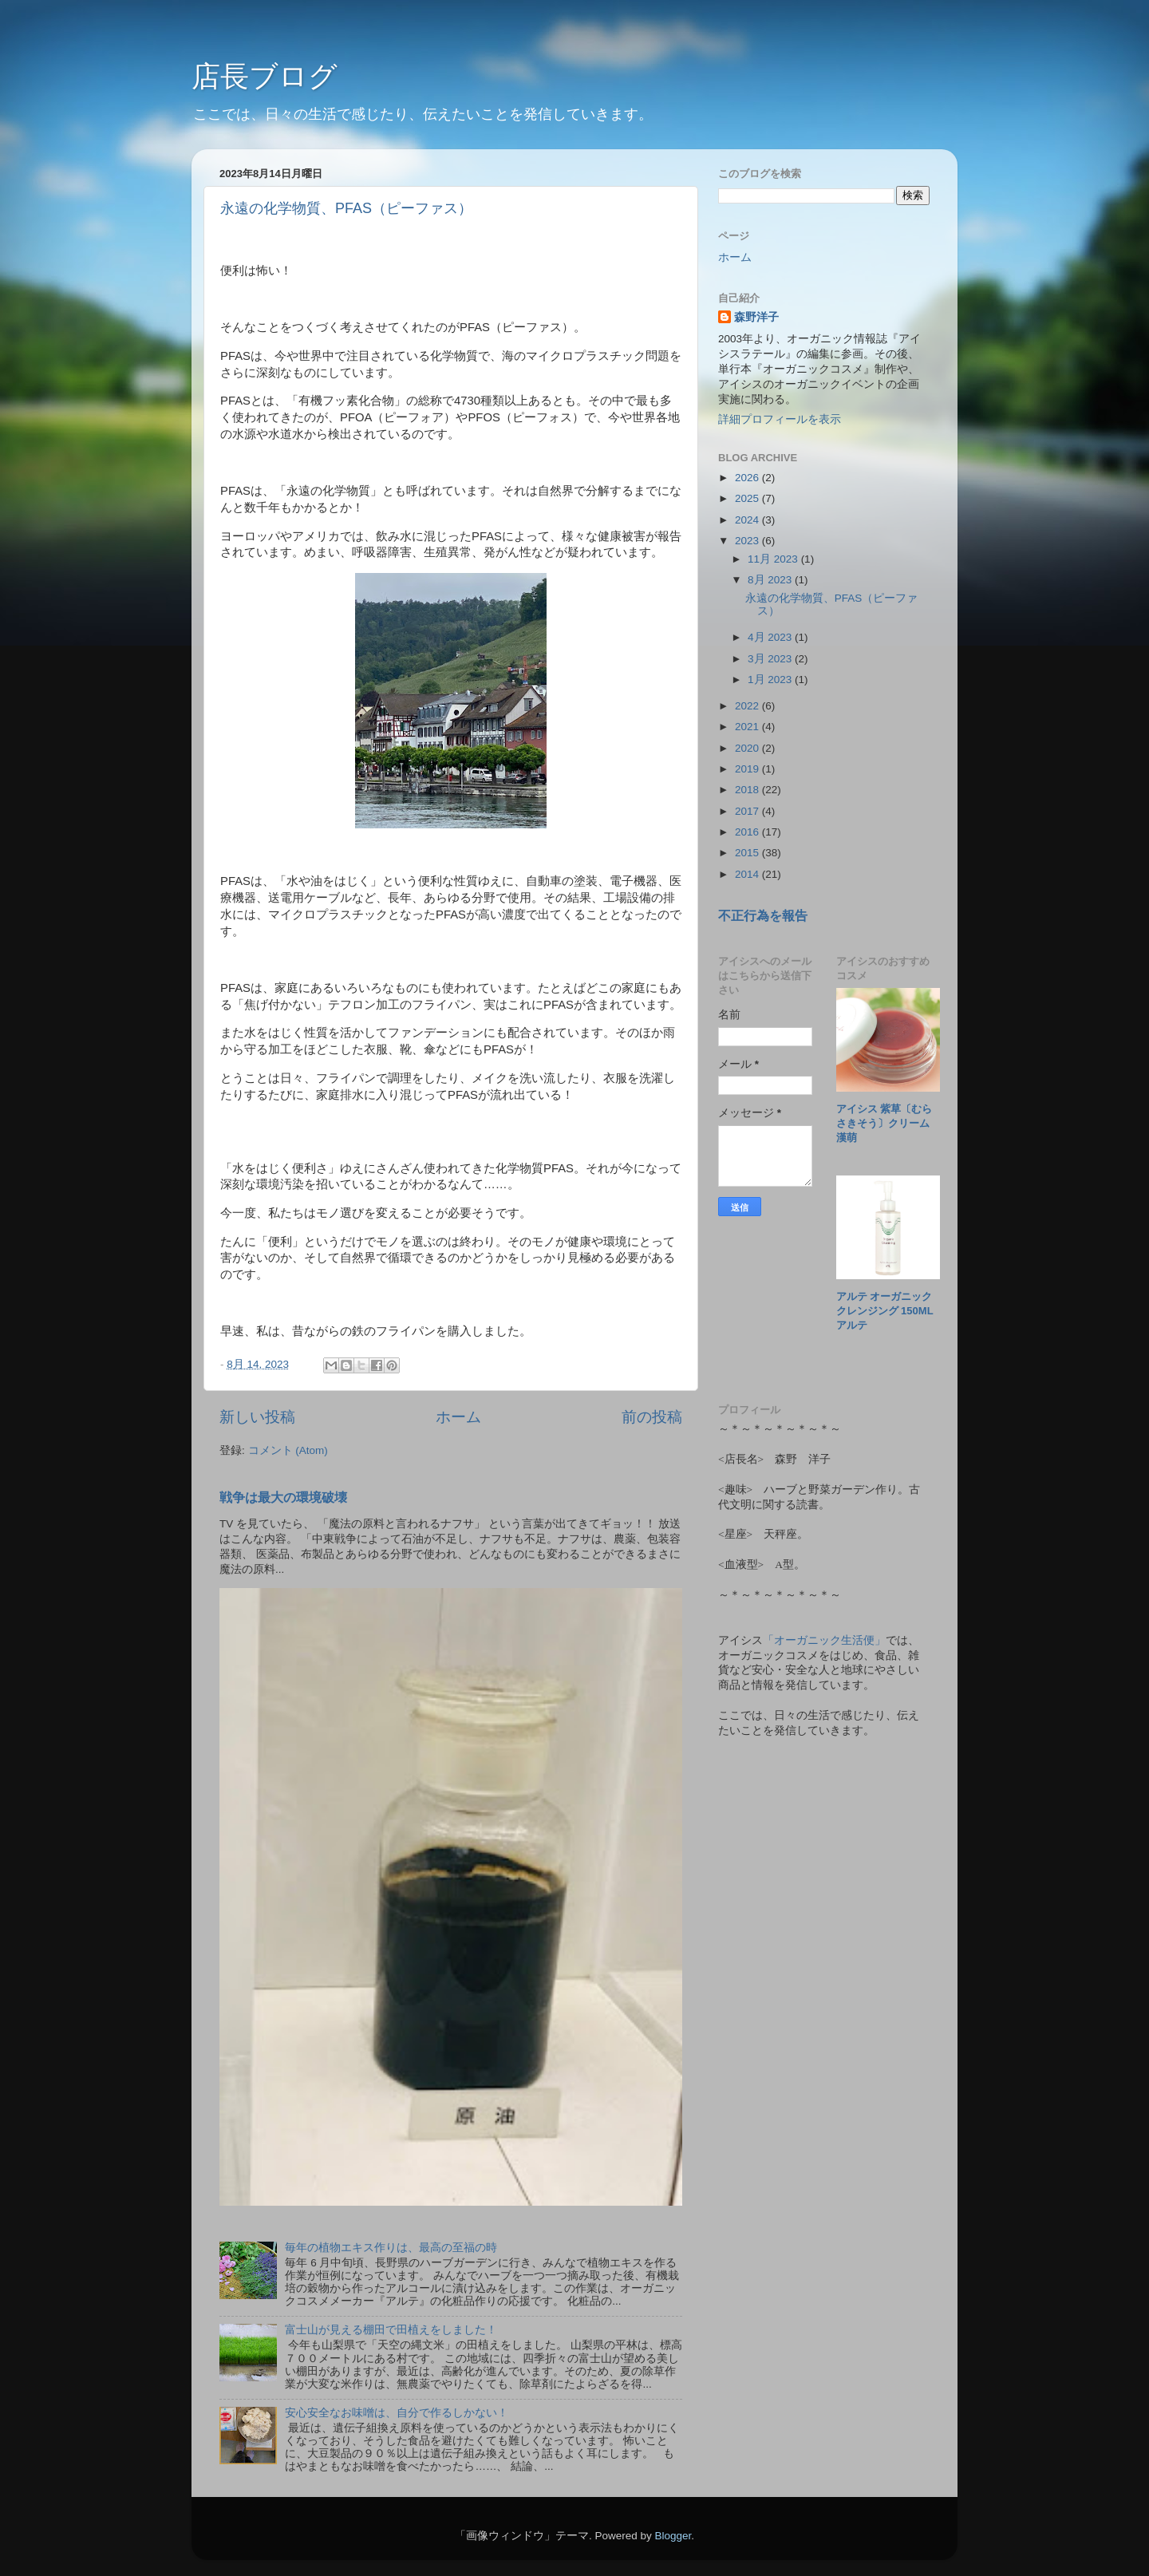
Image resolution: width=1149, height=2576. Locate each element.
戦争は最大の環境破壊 (283, 1497)
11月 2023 (774, 559)
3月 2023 (771, 659)
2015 (748, 853)
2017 (748, 811)
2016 (748, 832)
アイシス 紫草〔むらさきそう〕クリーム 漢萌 (888, 1123)
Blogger (672, 2536)
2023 (748, 541)
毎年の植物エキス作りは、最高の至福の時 (391, 2248)
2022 (748, 706)
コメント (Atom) (288, 1450)
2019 (748, 769)
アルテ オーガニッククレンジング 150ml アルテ (890, 1310)
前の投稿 (652, 1417)
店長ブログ (265, 76)
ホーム (458, 1417)
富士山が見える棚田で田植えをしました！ (391, 2330)
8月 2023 (771, 580)
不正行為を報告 (762, 916)
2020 (748, 748)
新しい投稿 (257, 1417)
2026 (748, 478)
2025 (748, 498)
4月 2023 (771, 637)
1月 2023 (771, 679)
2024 (748, 520)
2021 (748, 727)
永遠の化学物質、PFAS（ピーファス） (346, 208)
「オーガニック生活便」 (824, 1640)
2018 (748, 790)
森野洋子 (756, 317)
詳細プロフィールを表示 (779, 419)
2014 (748, 874)
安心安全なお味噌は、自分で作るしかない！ (396, 2413)
